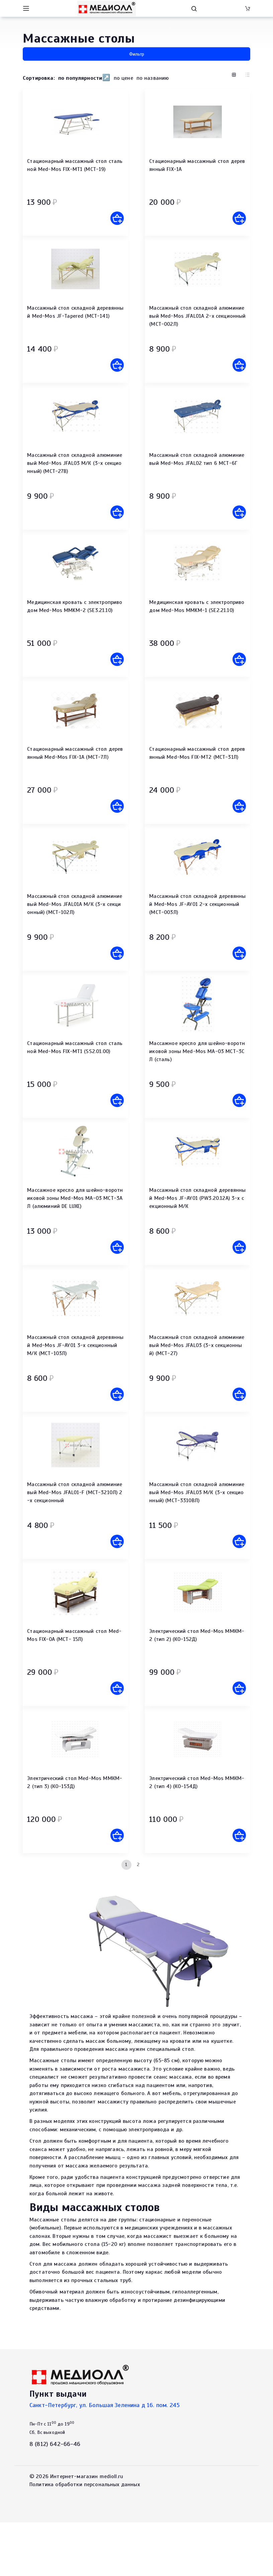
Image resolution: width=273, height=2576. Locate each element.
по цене (123, 77)
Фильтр (136, 53)
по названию (152, 77)
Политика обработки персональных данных (84, 2537)
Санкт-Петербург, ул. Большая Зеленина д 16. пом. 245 (104, 2458)
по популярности (80, 77)
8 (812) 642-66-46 (55, 2497)
